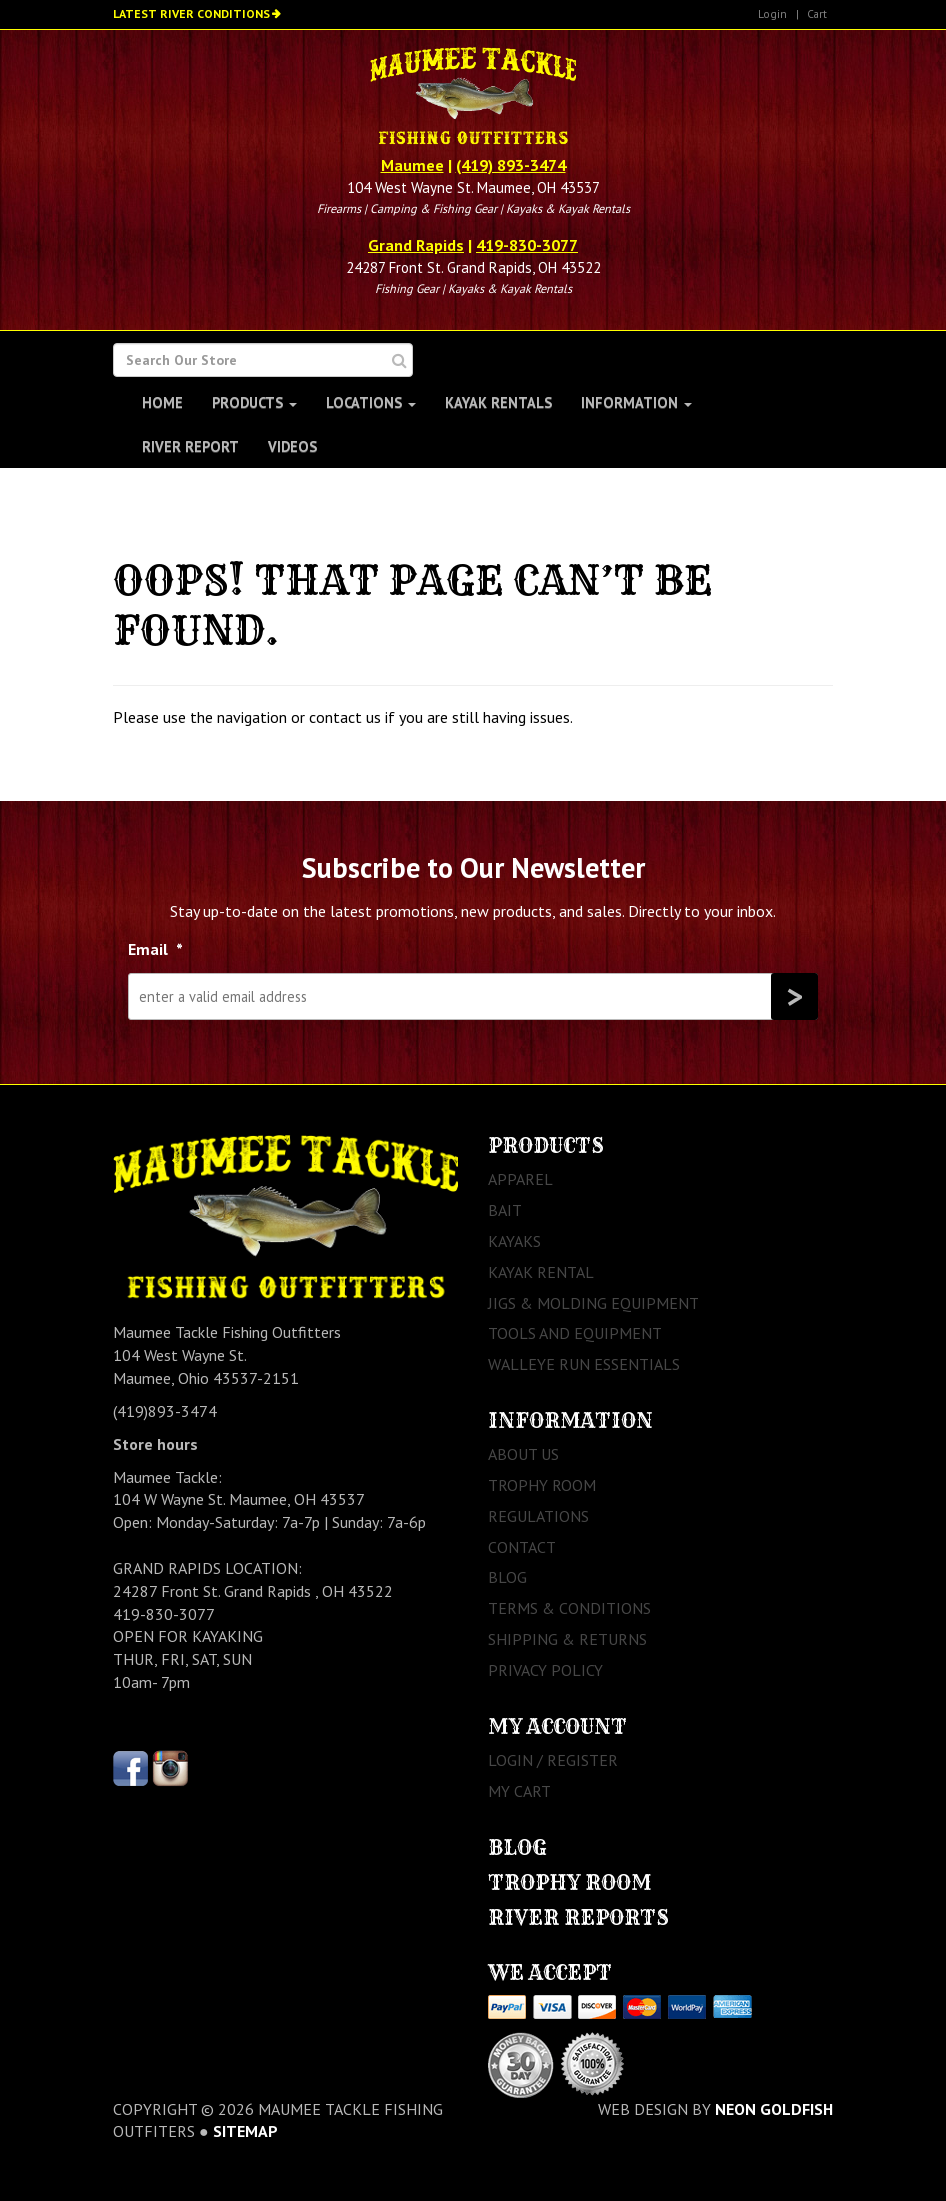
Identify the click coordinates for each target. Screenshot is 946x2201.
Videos (292, 446)
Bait (505, 1210)
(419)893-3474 (165, 1411)
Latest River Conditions (191, 13)
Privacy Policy (545, 1670)
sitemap (245, 2131)
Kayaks (514, 1241)
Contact (522, 1547)
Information (636, 402)
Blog (507, 1577)
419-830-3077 (527, 245)
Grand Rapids (416, 245)
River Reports (578, 1917)
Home (162, 402)
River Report (190, 446)
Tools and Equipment (575, 1333)
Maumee (412, 165)
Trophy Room (542, 1485)
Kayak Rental (541, 1272)
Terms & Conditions (569, 1608)
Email (155, 949)
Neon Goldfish (774, 2109)
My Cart (519, 1791)
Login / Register (553, 1760)
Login (772, 13)
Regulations (538, 1516)
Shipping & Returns (567, 1639)
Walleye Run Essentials (584, 1364)
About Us (523, 1454)
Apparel (520, 1179)
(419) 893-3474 (511, 165)
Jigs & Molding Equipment (593, 1303)
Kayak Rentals (498, 402)
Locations (371, 402)
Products (254, 402)
